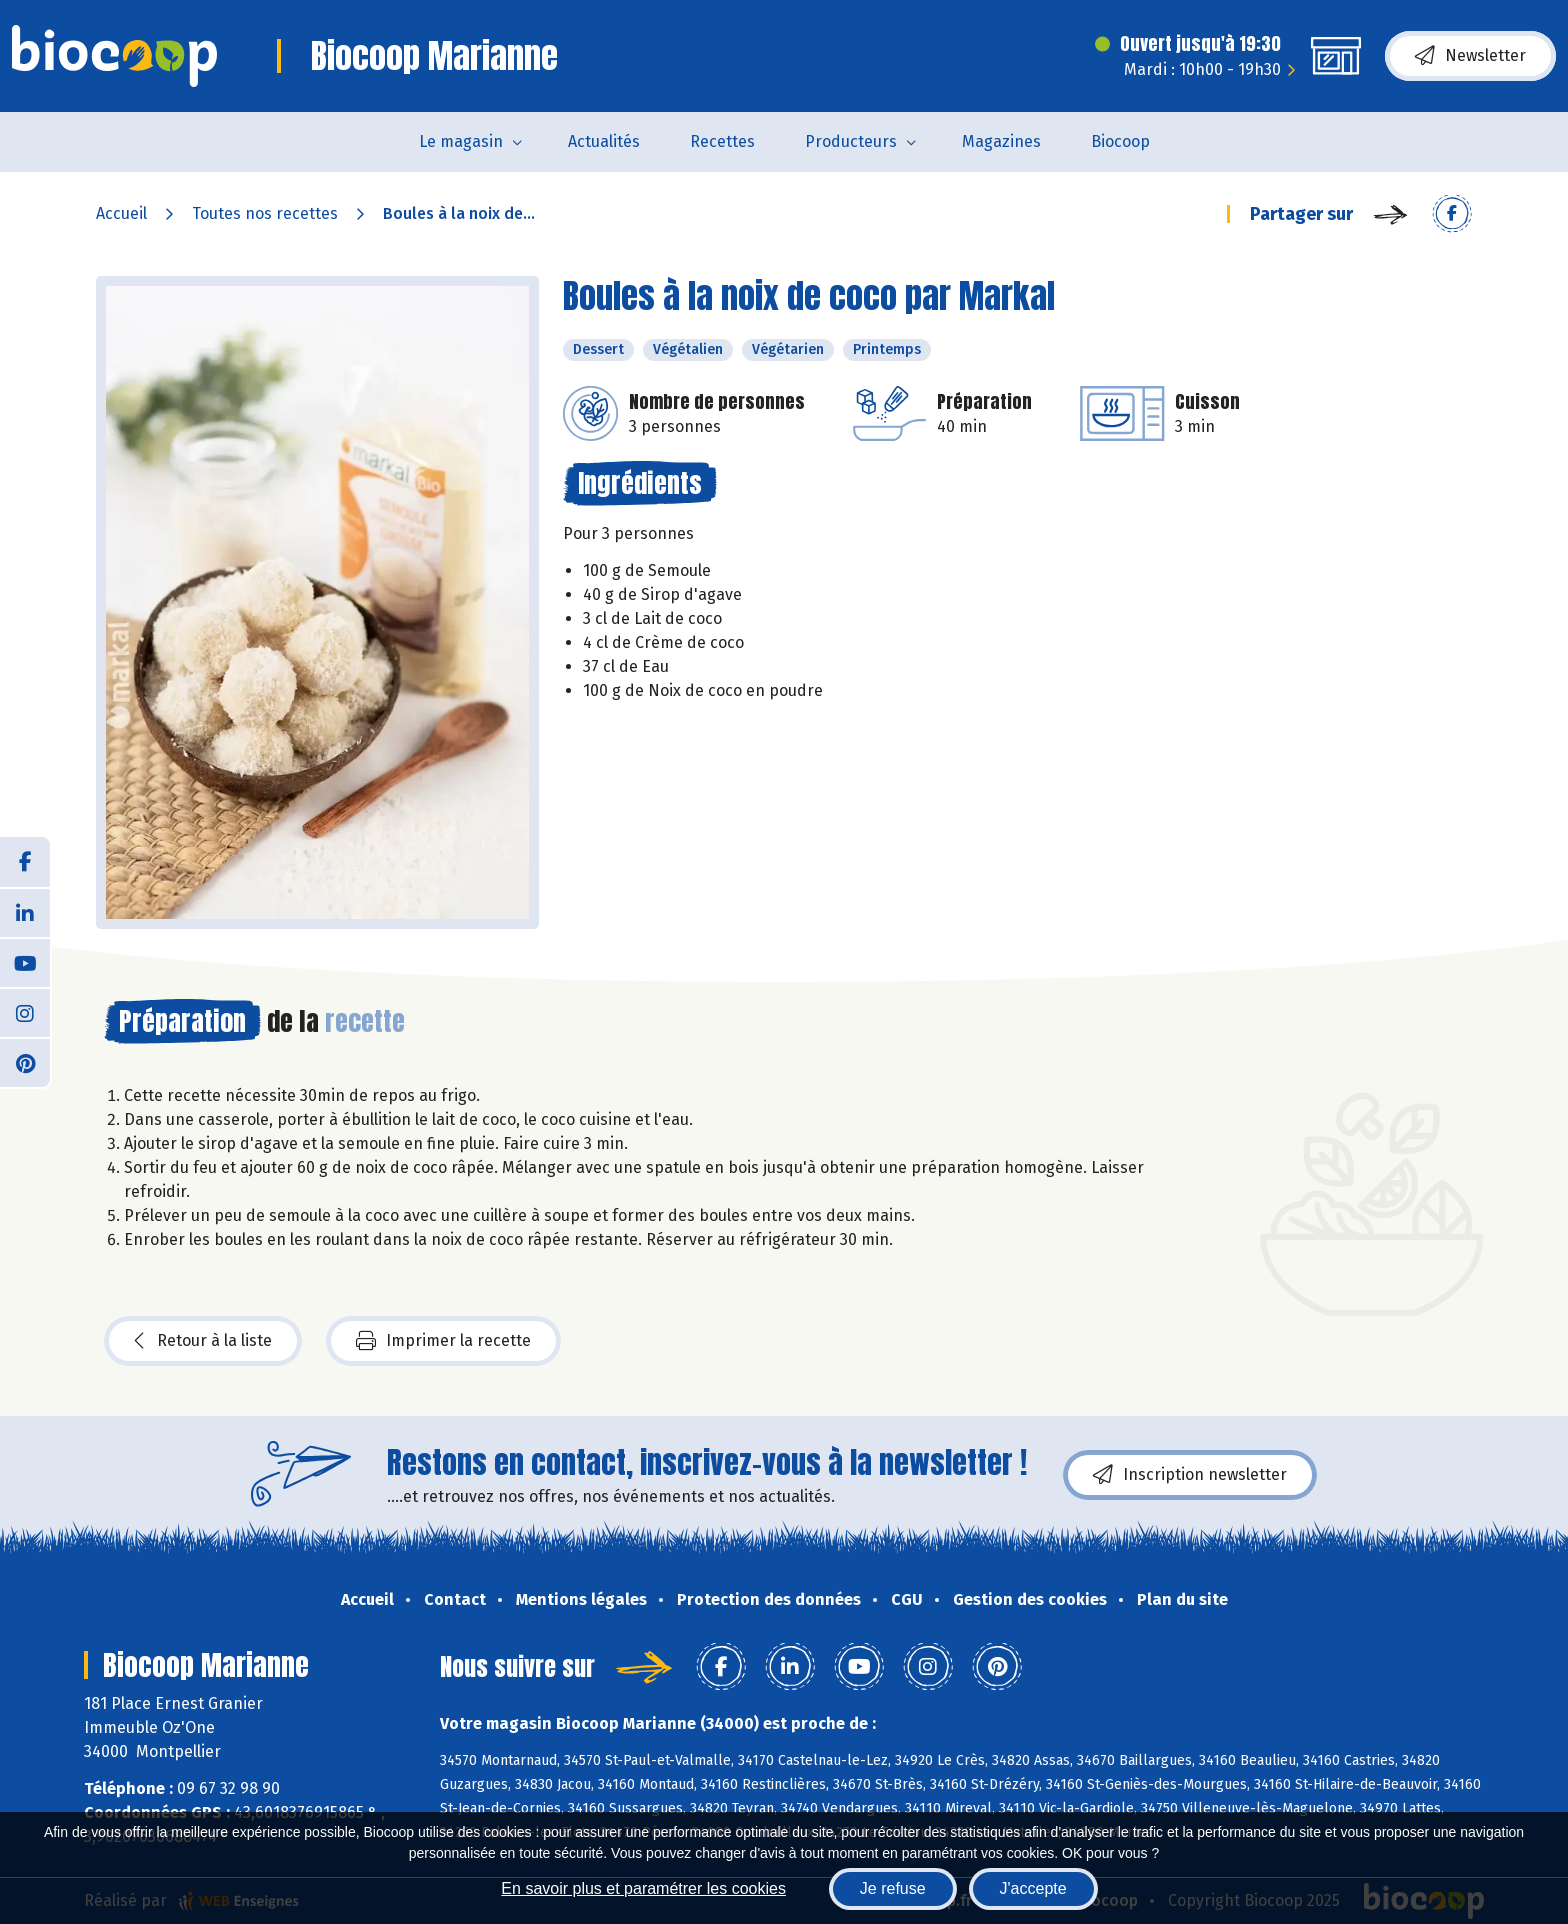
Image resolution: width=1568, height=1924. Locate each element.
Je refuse (893, 1888)
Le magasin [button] (461, 141)
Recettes (722, 141)
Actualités (604, 141)
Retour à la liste (203, 1341)
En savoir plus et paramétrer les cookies (643, 1888)
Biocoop (1120, 141)
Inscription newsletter (1190, 1475)
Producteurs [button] (851, 141)
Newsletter (1470, 56)
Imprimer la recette (443, 1341)
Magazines (1001, 141)
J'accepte (1033, 1888)
